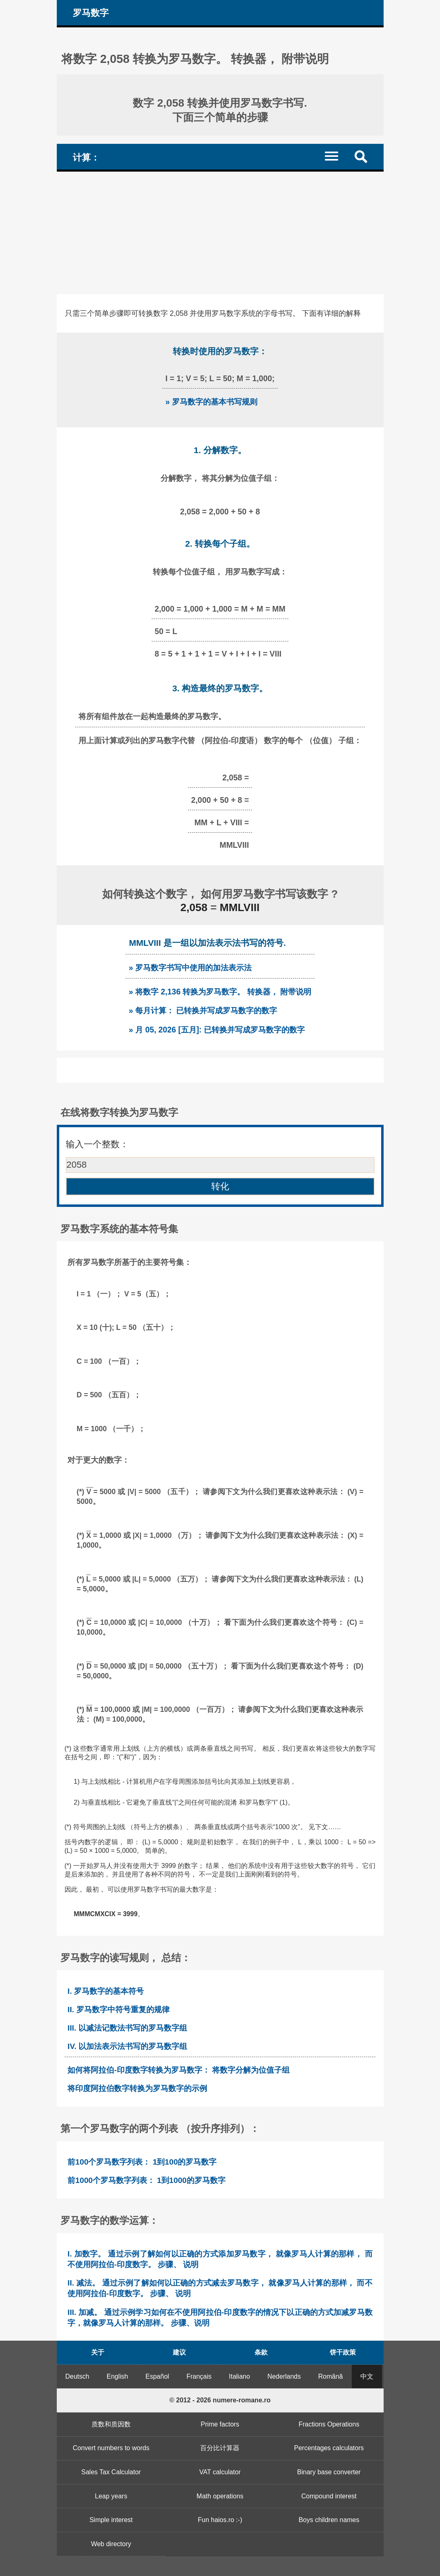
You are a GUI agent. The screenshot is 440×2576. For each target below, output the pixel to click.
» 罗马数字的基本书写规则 (211, 401)
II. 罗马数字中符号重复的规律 (118, 2009)
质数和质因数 (111, 2424)
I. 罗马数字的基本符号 (105, 1991)
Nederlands (284, 2376)
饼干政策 (343, 2352)
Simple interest (111, 2519)
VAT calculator (220, 2472)
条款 (261, 2352)
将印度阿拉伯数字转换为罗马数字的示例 (137, 2088)
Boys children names (329, 2519)
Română (330, 2376)
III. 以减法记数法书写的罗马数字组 (127, 2028)
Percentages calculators (329, 2447)
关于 (97, 2352)
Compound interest (329, 2496)
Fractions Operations (329, 2424)
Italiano (239, 2376)
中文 (366, 2376)
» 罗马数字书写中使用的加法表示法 (190, 967)
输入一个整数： (97, 1144)
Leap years (111, 2496)
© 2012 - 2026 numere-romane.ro (220, 2400)
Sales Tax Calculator (111, 2472)
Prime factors (220, 2424)
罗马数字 (91, 13)
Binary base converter (329, 2472)
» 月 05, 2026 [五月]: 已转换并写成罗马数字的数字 (217, 1029)
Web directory (111, 2543)
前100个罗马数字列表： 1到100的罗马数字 (142, 2162)
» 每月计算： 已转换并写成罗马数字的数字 (203, 1010)
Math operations (220, 2496)
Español (157, 2376)
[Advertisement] (220, 233)
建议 (179, 2352)
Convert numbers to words (111, 2447)
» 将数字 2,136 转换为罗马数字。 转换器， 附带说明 (220, 991)
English (117, 2376)
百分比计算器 (219, 2447)
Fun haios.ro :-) (220, 2519)
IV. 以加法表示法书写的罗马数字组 (127, 2046)
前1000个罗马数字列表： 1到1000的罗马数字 (146, 2180)
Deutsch (77, 2376)
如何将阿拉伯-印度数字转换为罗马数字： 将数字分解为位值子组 (178, 2070)
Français (198, 2376)
